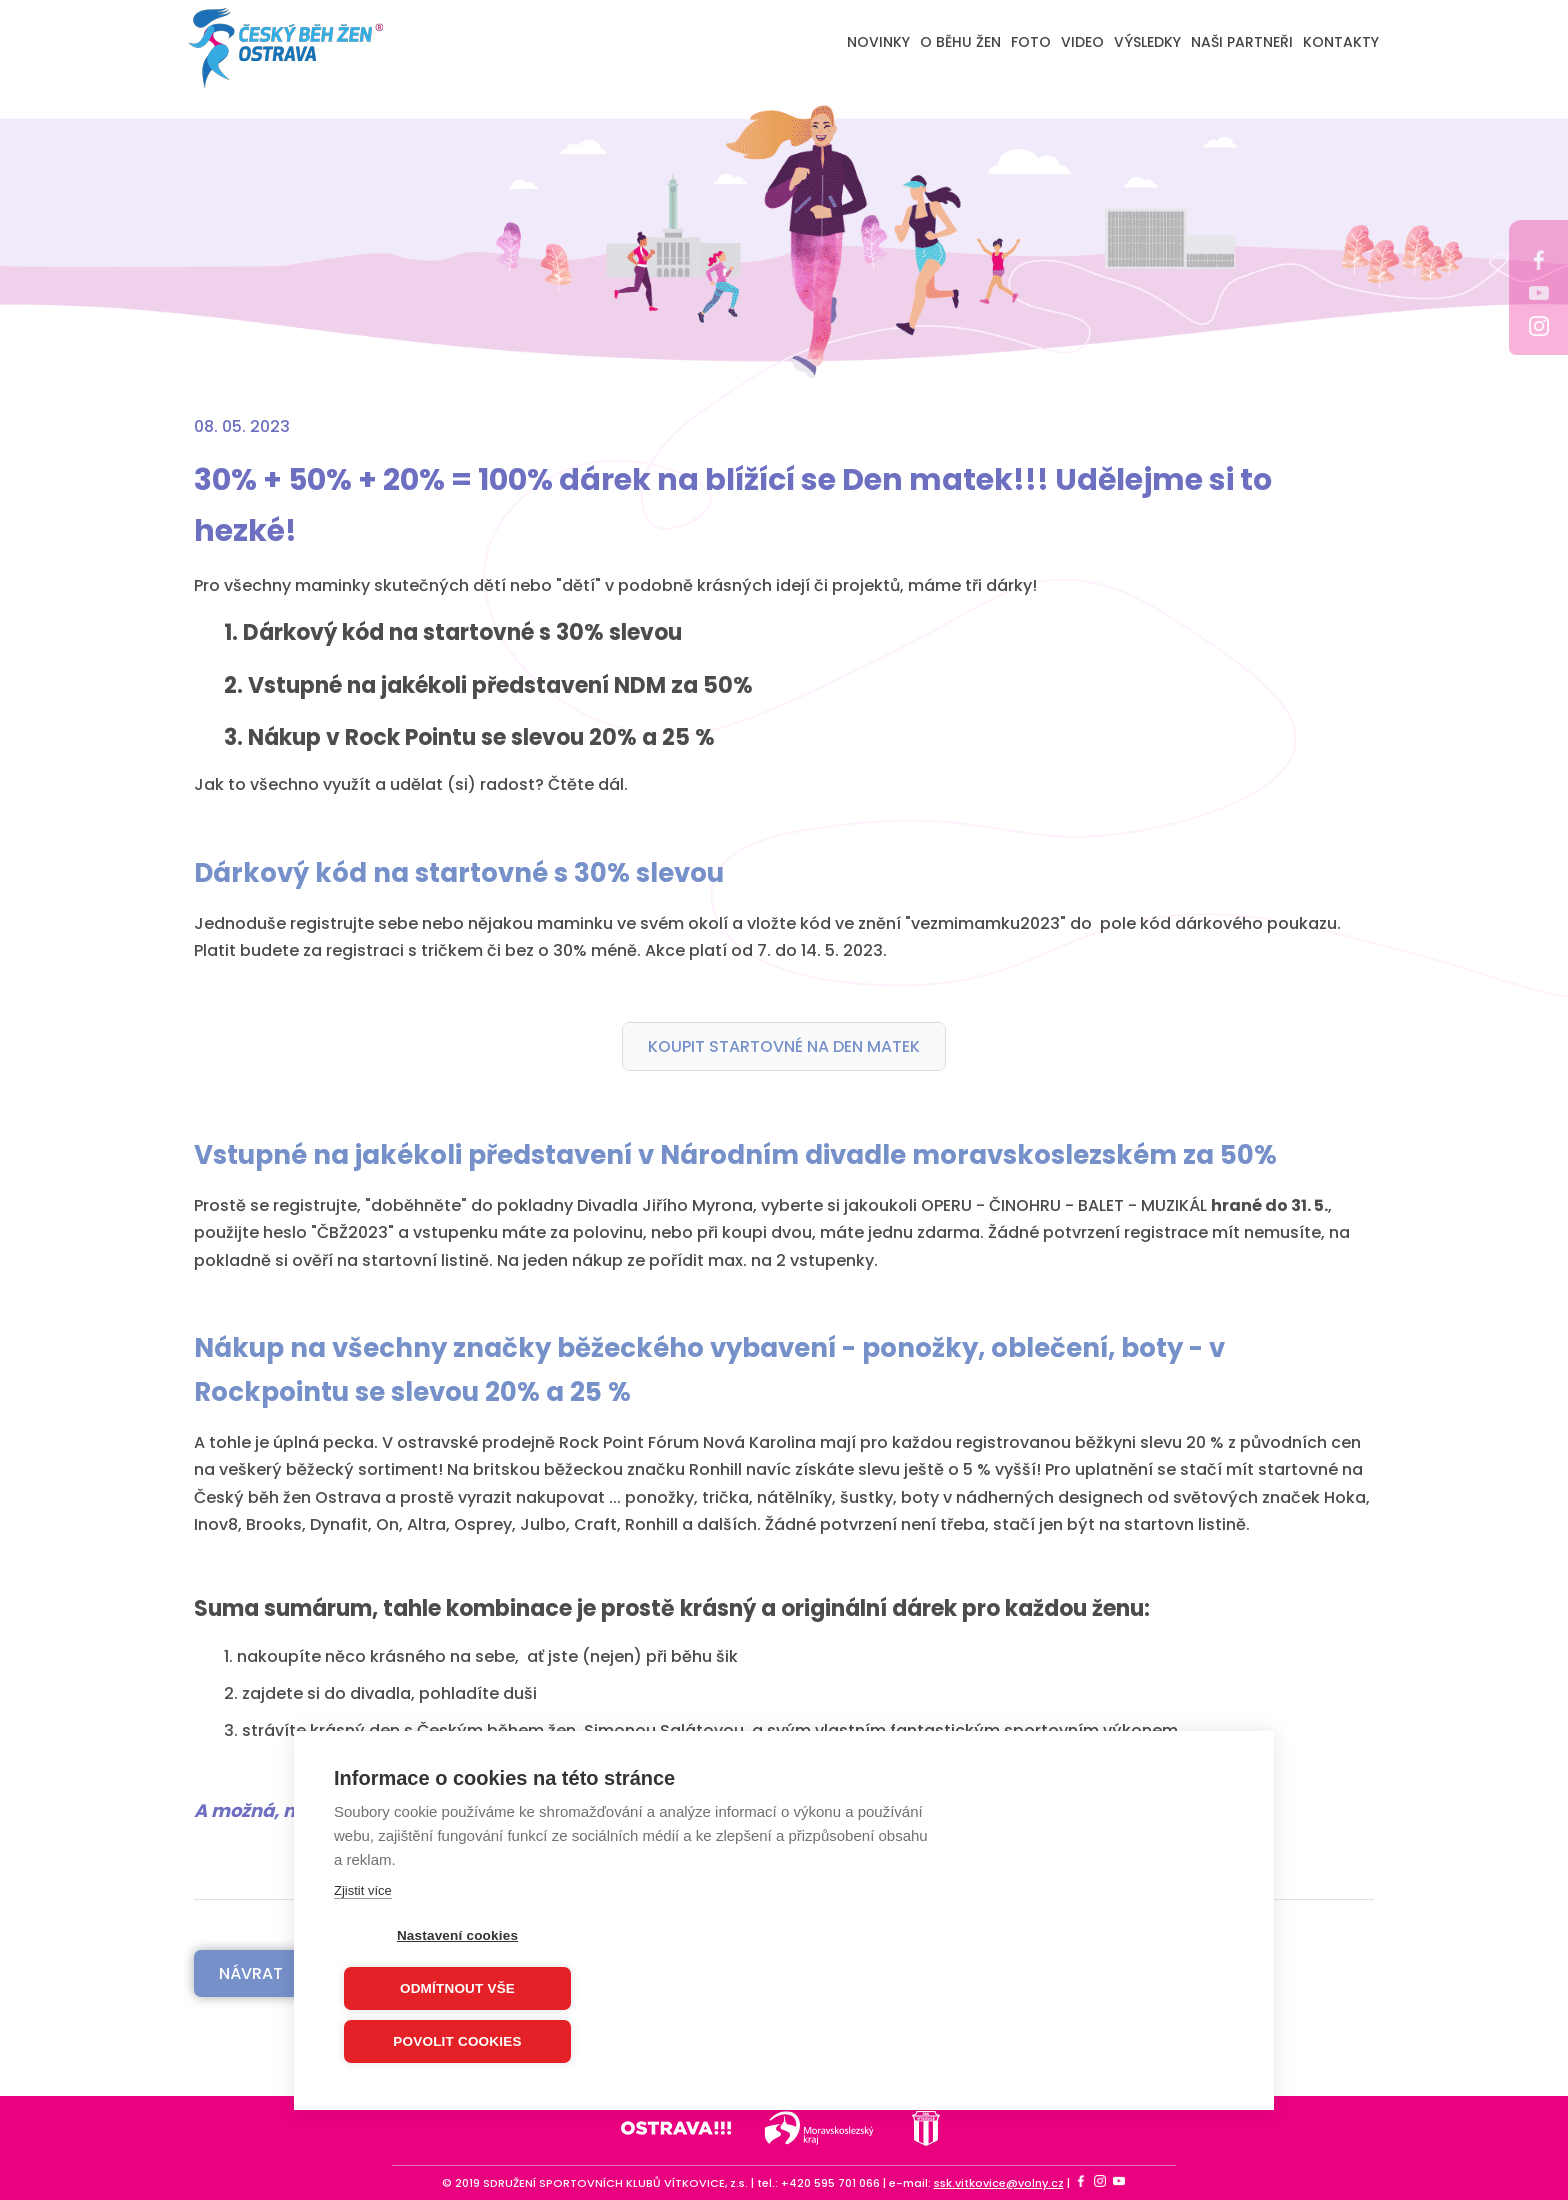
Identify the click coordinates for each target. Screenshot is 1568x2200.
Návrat (251, 1973)
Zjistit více (363, 1891)
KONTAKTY (1341, 42)
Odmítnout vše (457, 1989)
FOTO (1031, 42)
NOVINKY (878, 42)
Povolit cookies (457, 2042)
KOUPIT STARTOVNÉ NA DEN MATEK (784, 1046)
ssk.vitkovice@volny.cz (999, 2183)
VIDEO (1082, 42)
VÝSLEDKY (1147, 42)
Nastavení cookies (457, 1936)
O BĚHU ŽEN (960, 42)
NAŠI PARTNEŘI (1242, 42)
